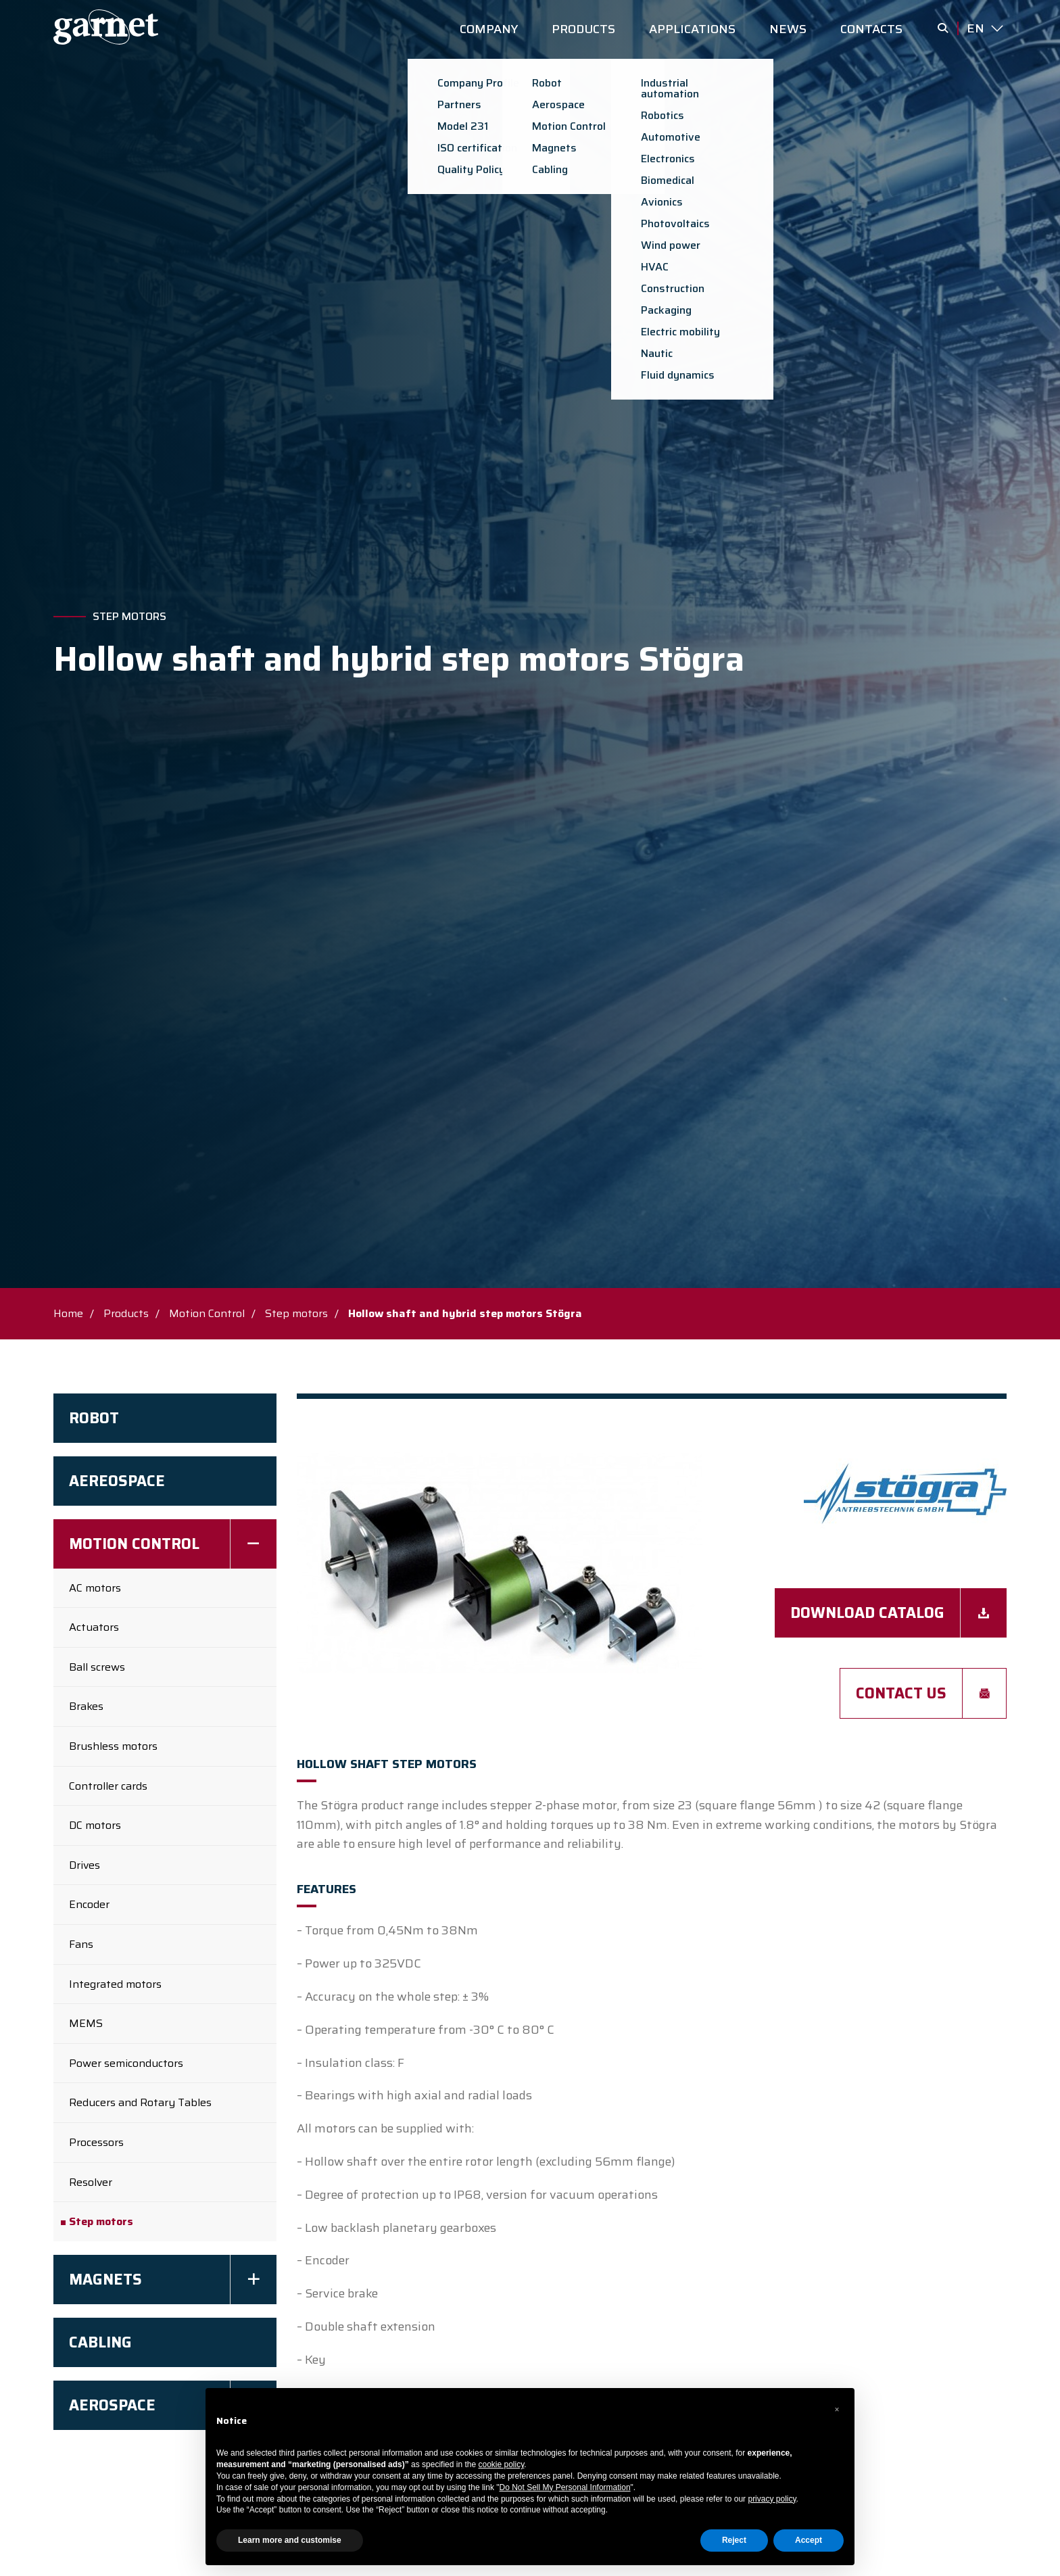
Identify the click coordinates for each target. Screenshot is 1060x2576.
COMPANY (489, 29)
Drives (84, 1865)
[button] (837, 2409)
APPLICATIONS (692, 29)
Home (68, 1313)
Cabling (100, 2342)
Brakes (86, 1706)
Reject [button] (734, 2540)
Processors (96, 2142)
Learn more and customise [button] (289, 2540)
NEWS (787, 29)
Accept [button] (808, 2540)
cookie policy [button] (502, 2464)
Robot (94, 1418)
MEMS (86, 2023)
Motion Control (207, 1313)
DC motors (95, 1825)
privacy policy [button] (772, 2499)
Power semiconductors (126, 2063)
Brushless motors (113, 1746)
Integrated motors (115, 1984)
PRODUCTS (583, 29)
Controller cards (108, 1786)
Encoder (89, 1904)
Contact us (898, 1693)
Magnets (105, 2279)
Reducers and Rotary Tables (140, 2102)
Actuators (94, 1627)
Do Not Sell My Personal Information (565, 2487)
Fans (81, 1944)
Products (126, 1313)
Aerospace (112, 2405)
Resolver (90, 2182)
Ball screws (97, 1667)
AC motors (95, 1587)
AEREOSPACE (117, 1481)
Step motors (129, 617)
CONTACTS (871, 29)
